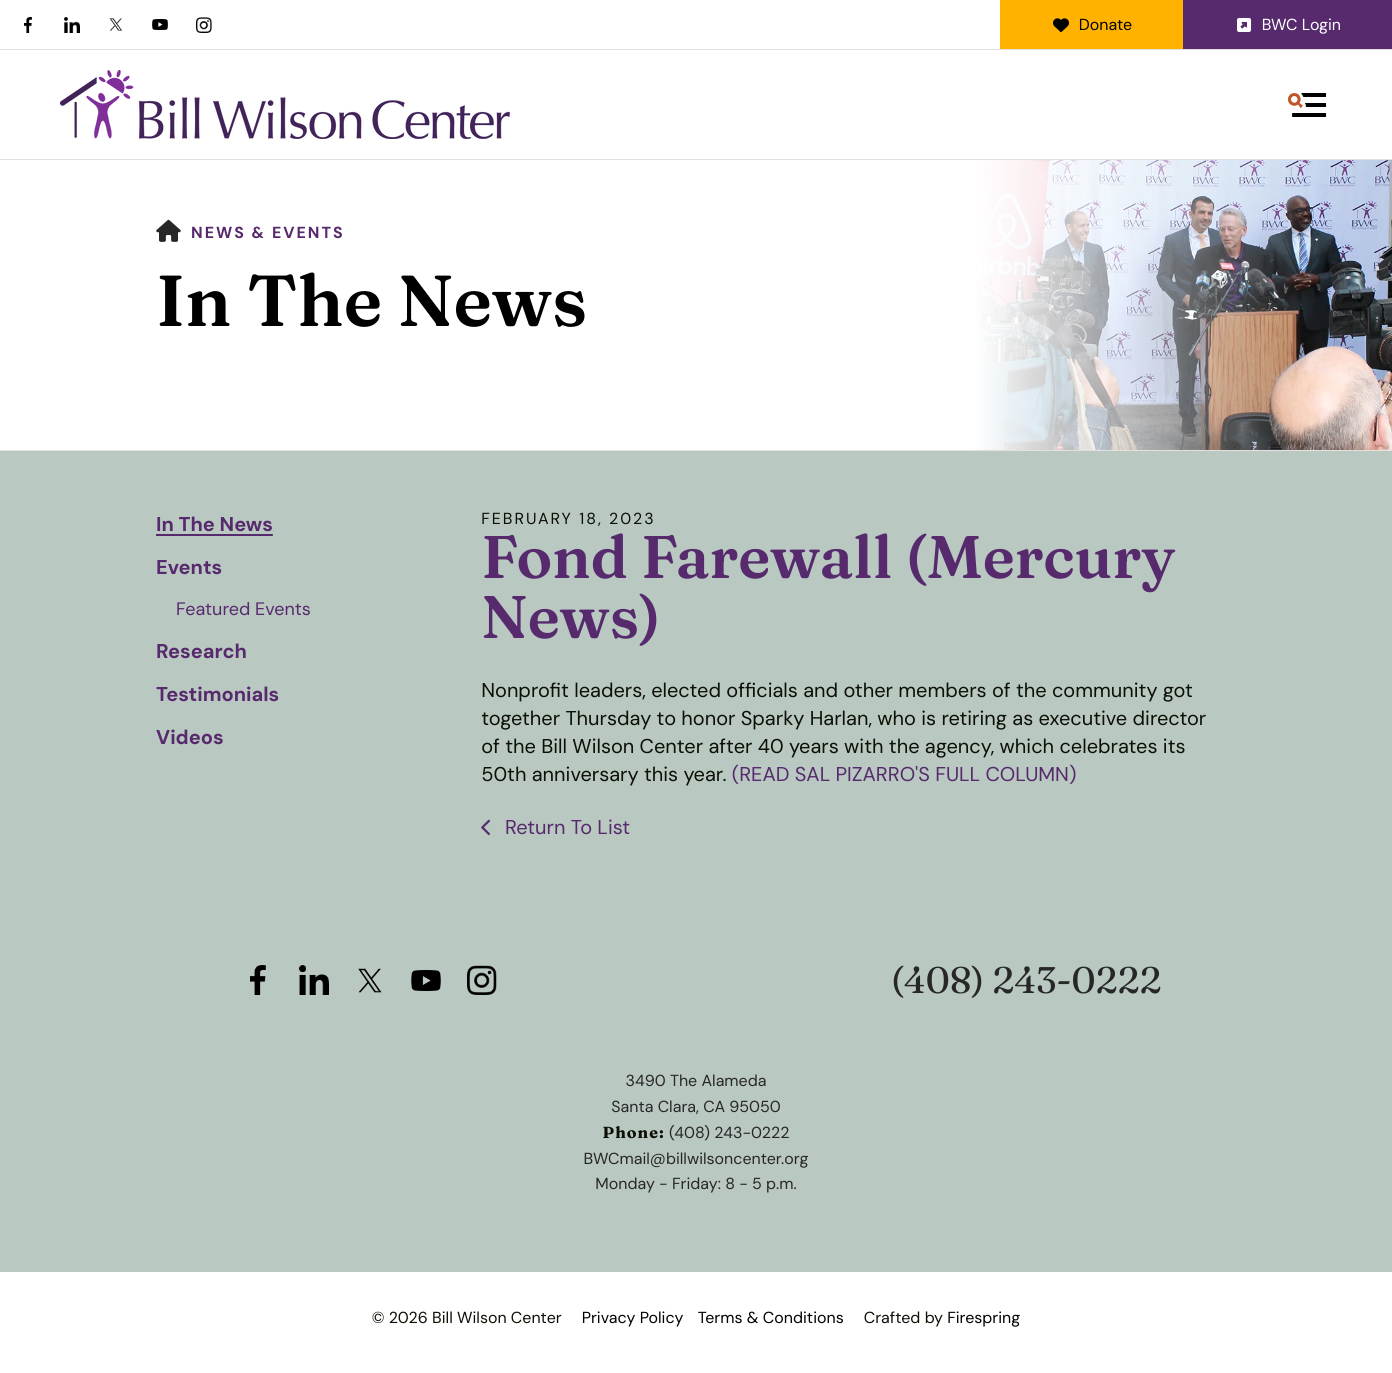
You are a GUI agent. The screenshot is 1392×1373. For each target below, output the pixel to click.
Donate (1091, 24)
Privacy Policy (633, 1317)
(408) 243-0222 (1026, 980)
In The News (214, 525)
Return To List (565, 828)
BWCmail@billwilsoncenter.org (696, 1158)
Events (189, 568)
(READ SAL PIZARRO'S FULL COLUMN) (904, 775)
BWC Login (1287, 24)
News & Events (268, 232)
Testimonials (217, 695)
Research (201, 652)
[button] (1307, 105)
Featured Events (243, 609)
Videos (190, 738)
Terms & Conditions (771, 1317)
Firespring (983, 1317)
